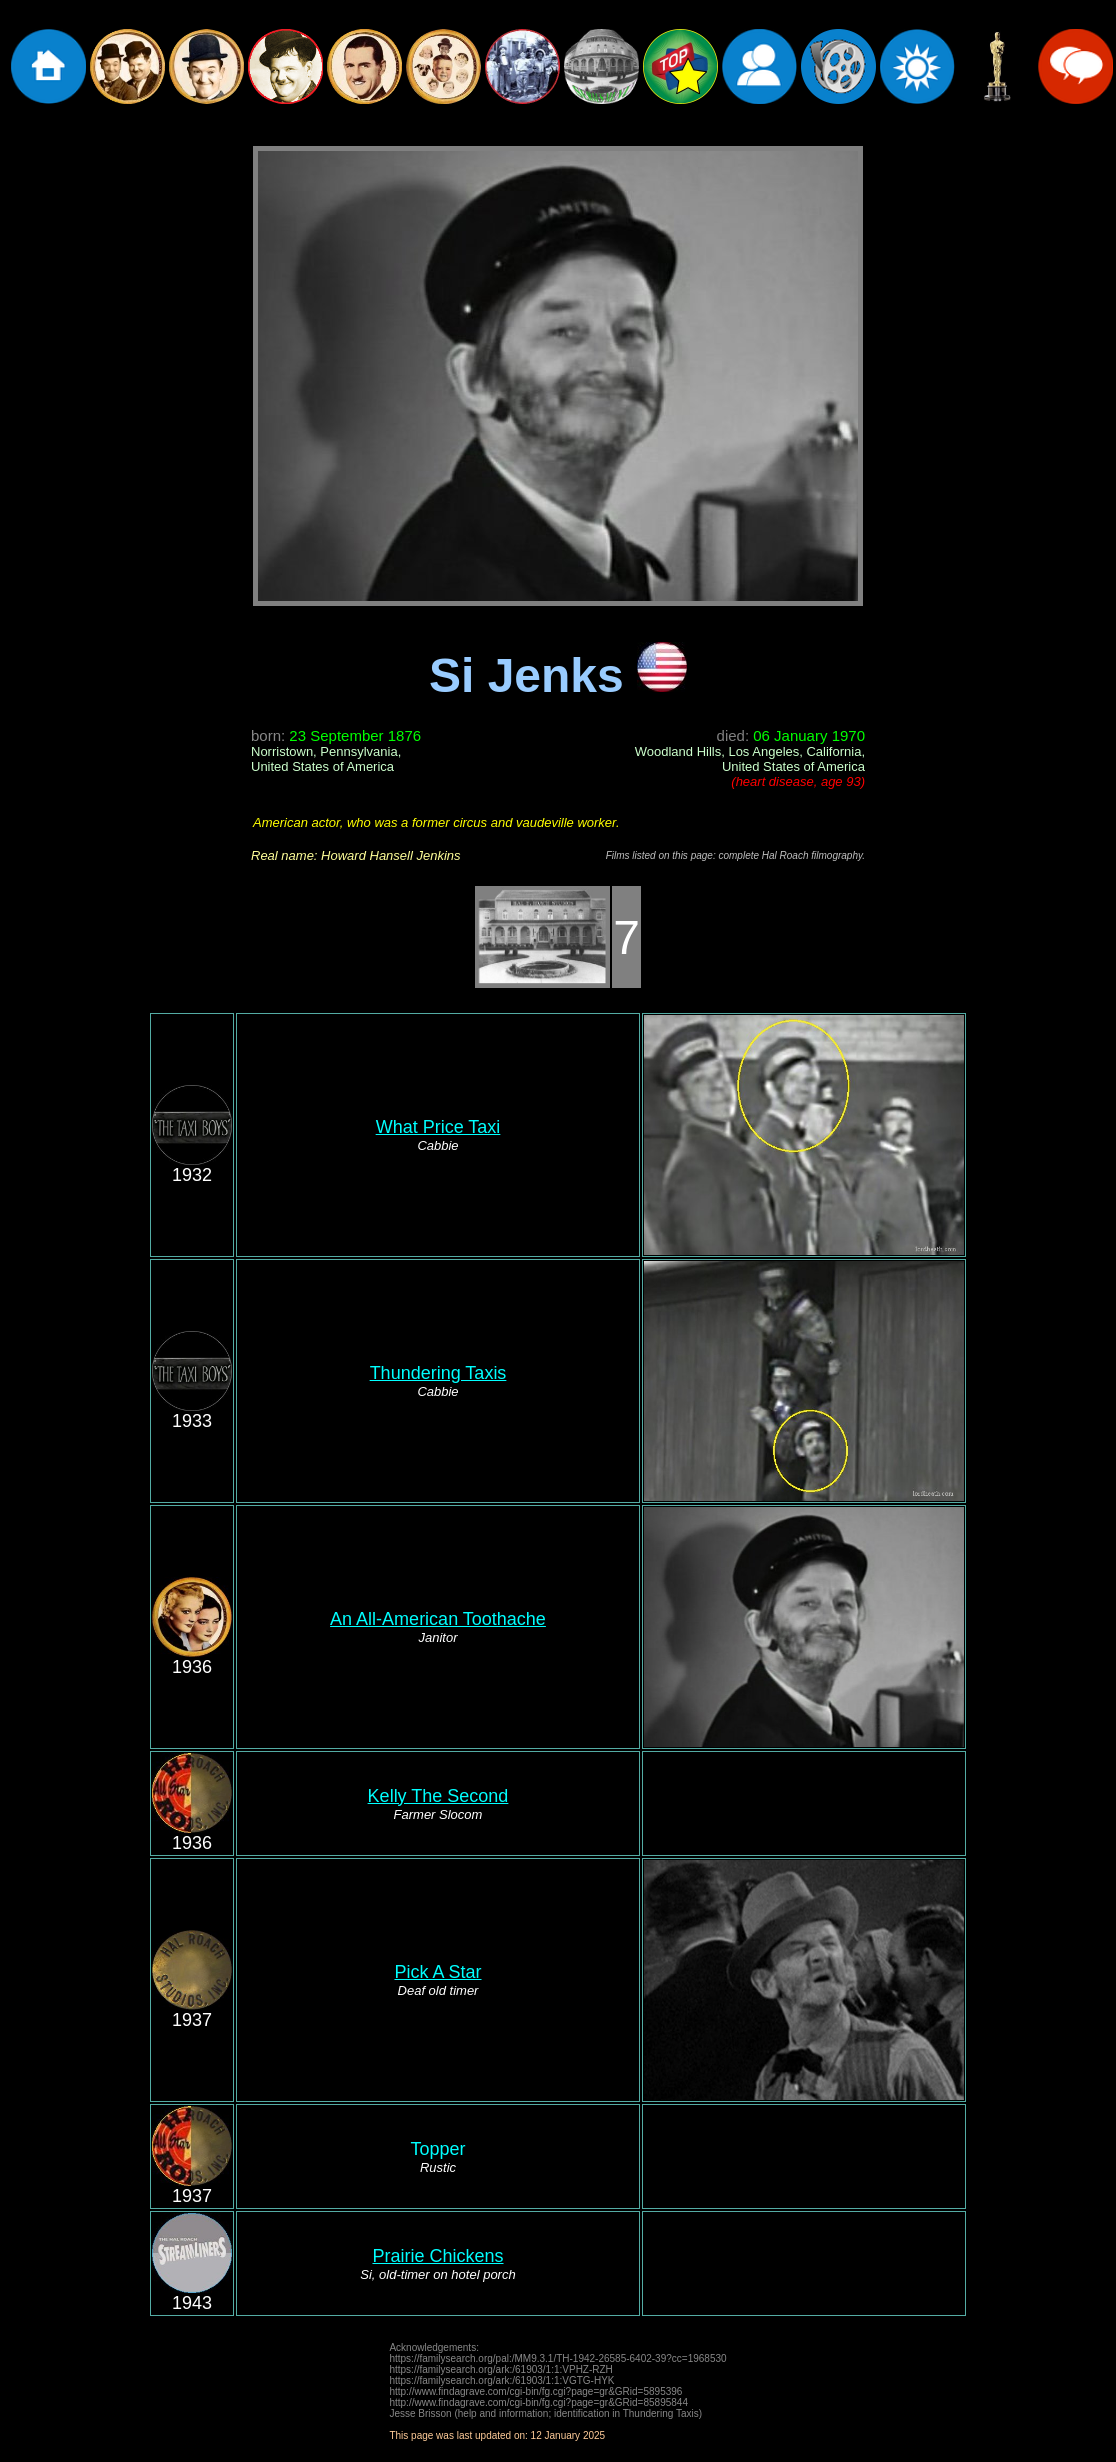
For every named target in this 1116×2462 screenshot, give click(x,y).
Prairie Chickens (437, 2256)
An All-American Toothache (438, 1619)
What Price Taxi (438, 1127)
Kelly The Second (438, 1796)
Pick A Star (437, 1972)
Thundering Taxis (438, 1373)
